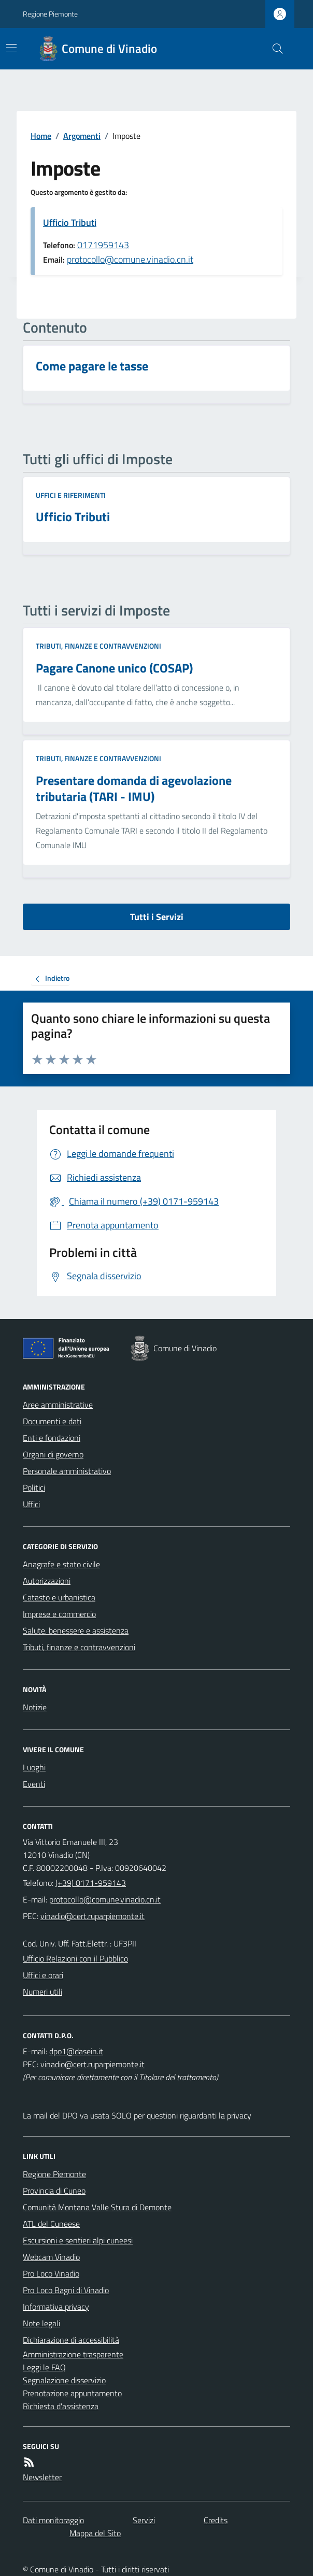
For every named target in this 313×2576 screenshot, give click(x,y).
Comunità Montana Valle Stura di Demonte (97, 2207)
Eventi (34, 1784)
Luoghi (34, 1767)
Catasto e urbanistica (59, 1597)
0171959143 (103, 245)
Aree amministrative (58, 1404)
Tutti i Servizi (156, 917)
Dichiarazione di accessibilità (71, 2340)
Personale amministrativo (67, 1471)
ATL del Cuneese (51, 2223)
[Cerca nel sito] (273, 48)
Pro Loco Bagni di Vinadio (66, 2290)
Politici (34, 1487)
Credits (215, 2520)
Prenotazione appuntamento (72, 2393)
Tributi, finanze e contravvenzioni (98, 645)
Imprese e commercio (59, 1614)
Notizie (35, 1707)
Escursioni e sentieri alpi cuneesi (78, 2240)
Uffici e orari (43, 1975)
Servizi (144, 2520)
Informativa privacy (56, 2306)
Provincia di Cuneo (54, 2190)
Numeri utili (42, 1991)
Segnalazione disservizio (64, 2380)
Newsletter (42, 2477)
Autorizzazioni (46, 1581)
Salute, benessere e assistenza (76, 1630)
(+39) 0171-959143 (90, 1883)
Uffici (31, 1504)
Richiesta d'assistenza (60, 2406)
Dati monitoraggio (53, 2520)
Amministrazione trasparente (73, 2354)
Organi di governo (53, 1454)
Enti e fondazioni (51, 1438)
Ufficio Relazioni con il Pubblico (75, 1958)
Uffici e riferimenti (71, 495)
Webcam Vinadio (51, 2257)
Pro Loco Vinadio (51, 2273)
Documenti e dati (52, 1421)
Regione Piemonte (50, 13)
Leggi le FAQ (44, 2367)
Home (41, 136)
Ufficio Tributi (69, 223)
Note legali (41, 2323)
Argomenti (82, 136)
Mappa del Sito (95, 2533)
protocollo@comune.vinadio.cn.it (130, 259)
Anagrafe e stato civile (61, 1564)
